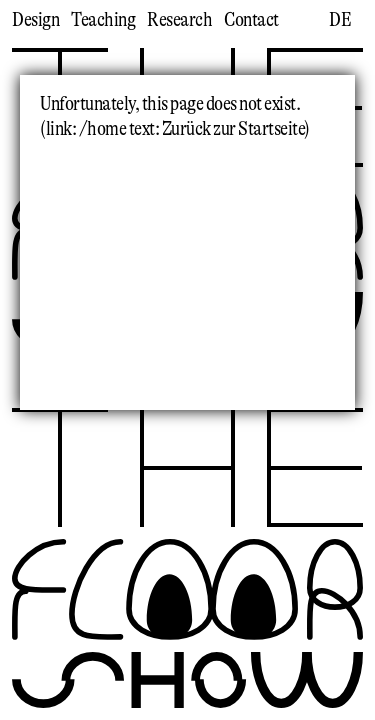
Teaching (103, 19)
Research (179, 19)
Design (35, 19)
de (340, 19)
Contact (251, 19)
